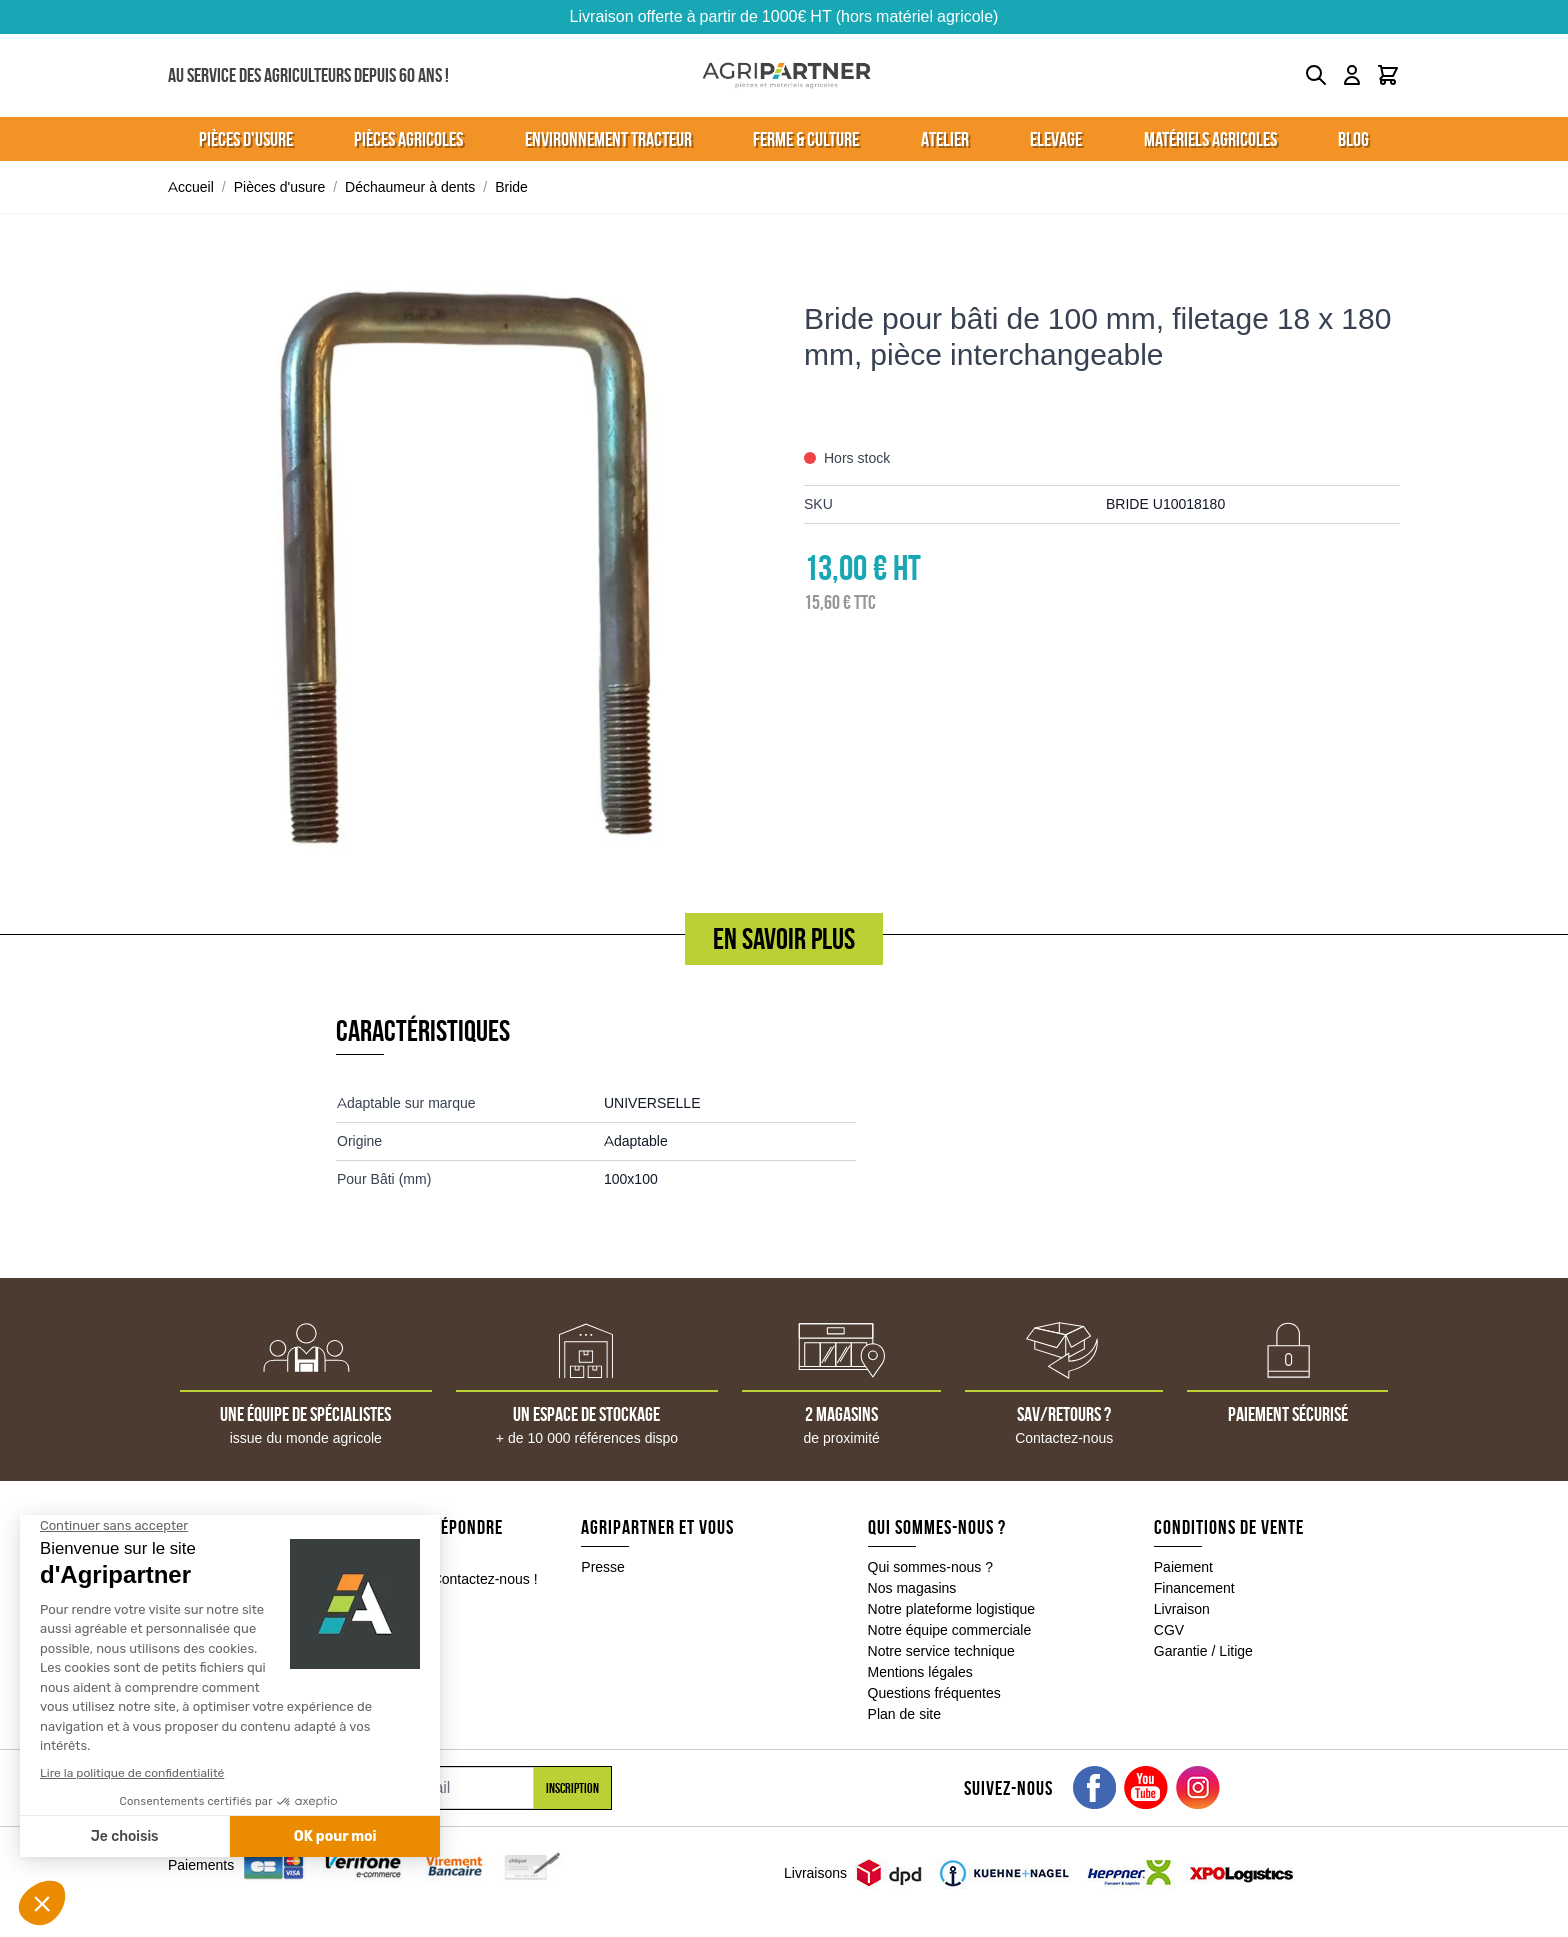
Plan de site (904, 1714)
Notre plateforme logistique (952, 1609)
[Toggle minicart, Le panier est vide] (1388, 75)
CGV (1169, 1630)
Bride (511, 187)
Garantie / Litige (1203, 1651)
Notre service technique (941, 1651)
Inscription (572, 1788)
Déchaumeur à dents (410, 187)
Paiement (1183, 1567)
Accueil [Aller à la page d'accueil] (191, 187)
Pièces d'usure (280, 187)
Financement (1194, 1588)
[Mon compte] (1352, 75)
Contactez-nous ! (485, 1579)
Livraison (1182, 1609)
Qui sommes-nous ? (931, 1567)
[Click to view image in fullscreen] (466, 567)
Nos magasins (912, 1588)
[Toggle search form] (1316, 75)
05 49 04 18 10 (264, 1580)
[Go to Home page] (786, 75)
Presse (603, 1567)
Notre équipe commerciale (950, 1630)
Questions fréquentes (934, 1693)
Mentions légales (920, 1672)
